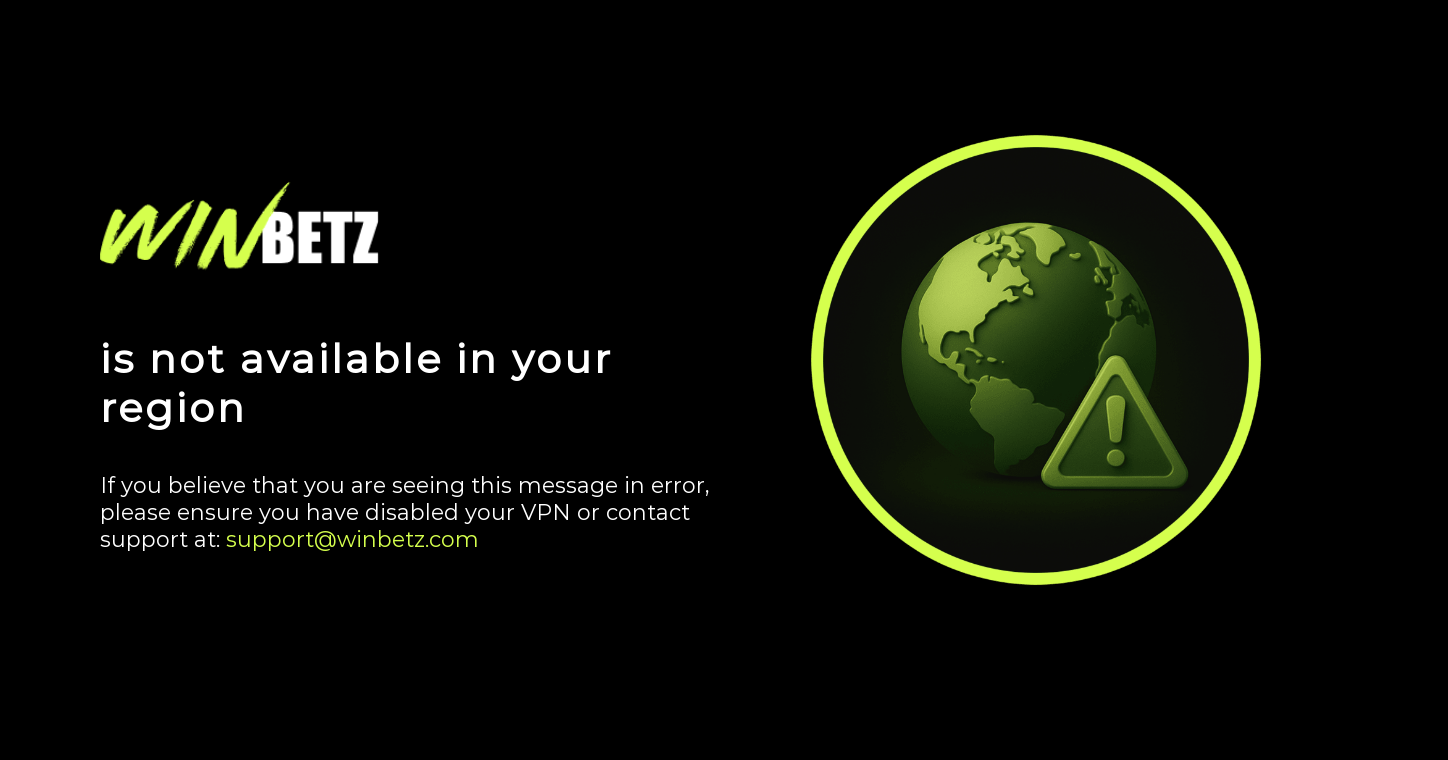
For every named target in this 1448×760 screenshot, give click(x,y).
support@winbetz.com (352, 539)
